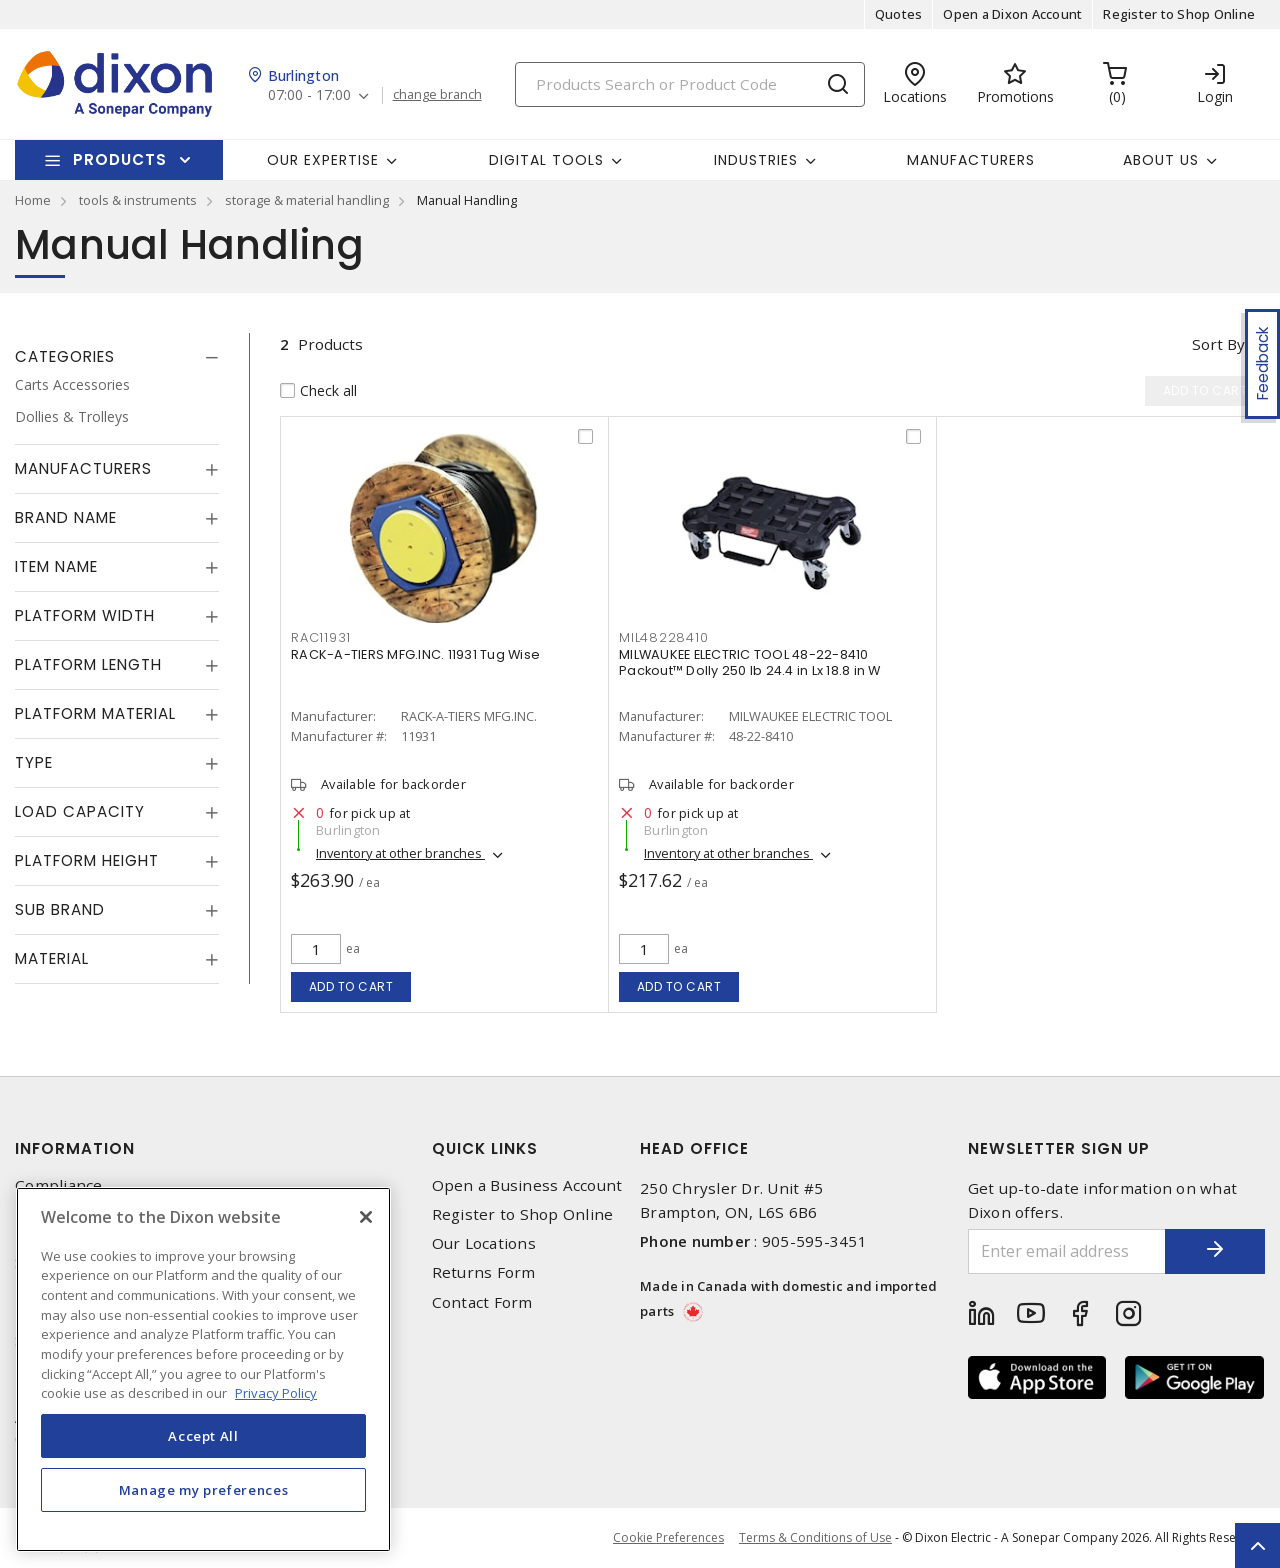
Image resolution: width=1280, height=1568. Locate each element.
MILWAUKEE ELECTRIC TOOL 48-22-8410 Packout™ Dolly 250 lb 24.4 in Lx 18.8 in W (750, 662)
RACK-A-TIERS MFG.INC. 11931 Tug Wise (415, 654)
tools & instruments (138, 200)
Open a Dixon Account (1012, 14)
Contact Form (482, 1302)
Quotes (899, 14)
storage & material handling (307, 200)
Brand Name (66, 517)
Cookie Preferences (668, 1538)
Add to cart (351, 986)
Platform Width (85, 615)
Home (33, 200)
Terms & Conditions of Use (815, 1537)
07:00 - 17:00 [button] (309, 95)
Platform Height (87, 860)
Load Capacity (80, 811)
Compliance (59, 1185)
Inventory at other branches (400, 853)
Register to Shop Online (1179, 14)
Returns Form (484, 1272)
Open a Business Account (527, 1185)
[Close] (366, 1217)
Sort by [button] (1218, 344)
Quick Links (485, 1148)
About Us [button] (1161, 160)
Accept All (203, 1436)
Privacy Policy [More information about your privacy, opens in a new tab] (276, 1393)
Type (34, 762)
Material (52, 958)
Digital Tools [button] (546, 160)
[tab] (117, 357)
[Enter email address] (1067, 1251)
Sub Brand (60, 909)
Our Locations (484, 1243)
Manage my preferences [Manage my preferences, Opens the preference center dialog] (204, 1490)
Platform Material (95, 713)
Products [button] (120, 159)
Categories (65, 356)
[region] (203, 1369)
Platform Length (88, 664)
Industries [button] (756, 160)
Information (75, 1148)
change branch (437, 95)
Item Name (56, 566)
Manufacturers (971, 160)
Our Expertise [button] (323, 160)
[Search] (690, 84)
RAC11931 (321, 637)
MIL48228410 (663, 637)
